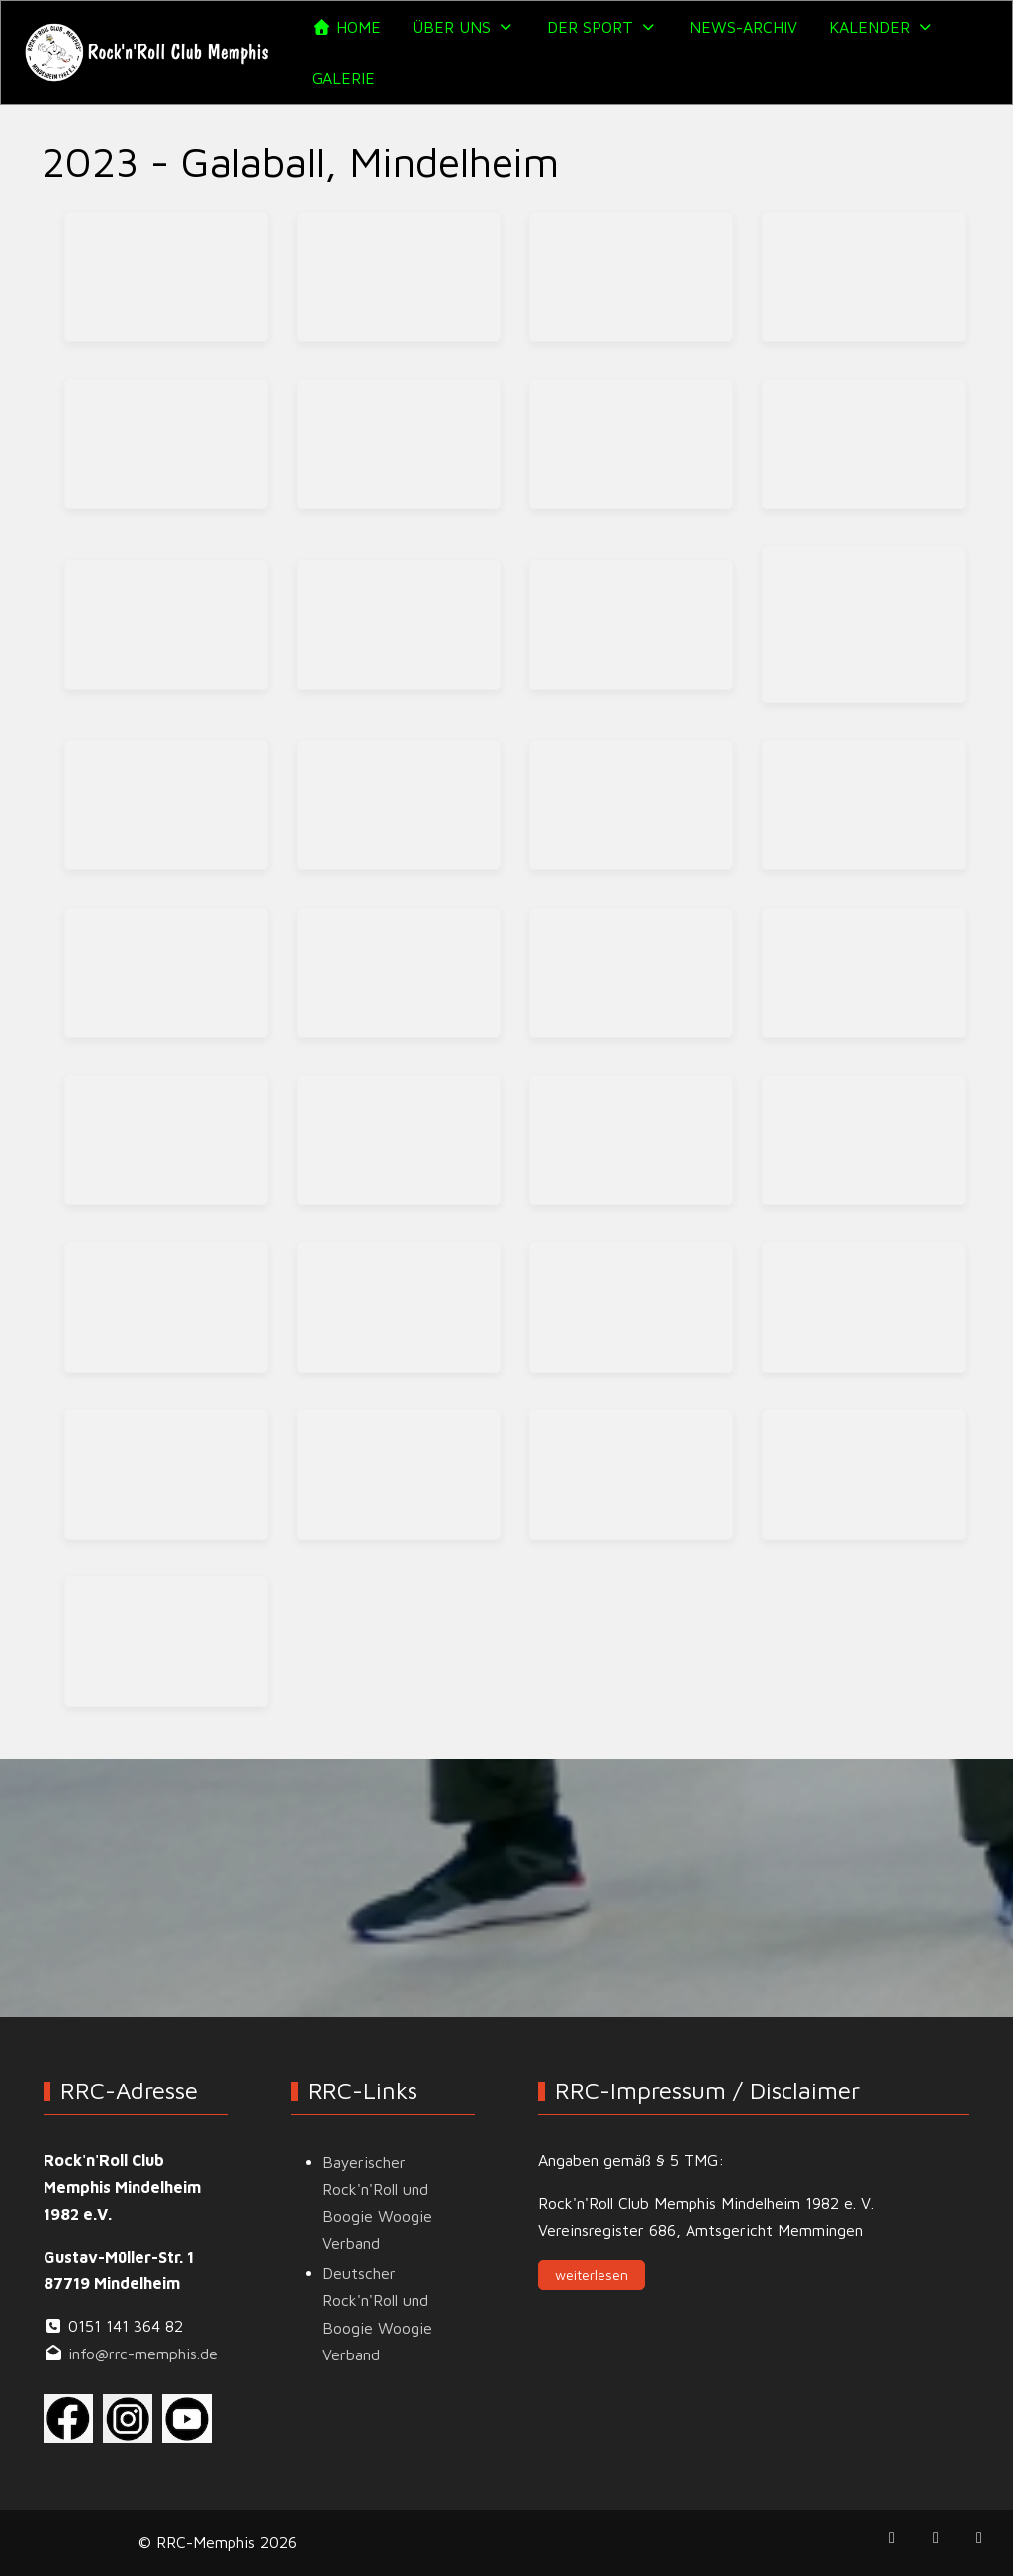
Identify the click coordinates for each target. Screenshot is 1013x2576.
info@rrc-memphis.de (143, 2353)
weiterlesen (591, 2274)
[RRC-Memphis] (148, 52)
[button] (464, 26)
